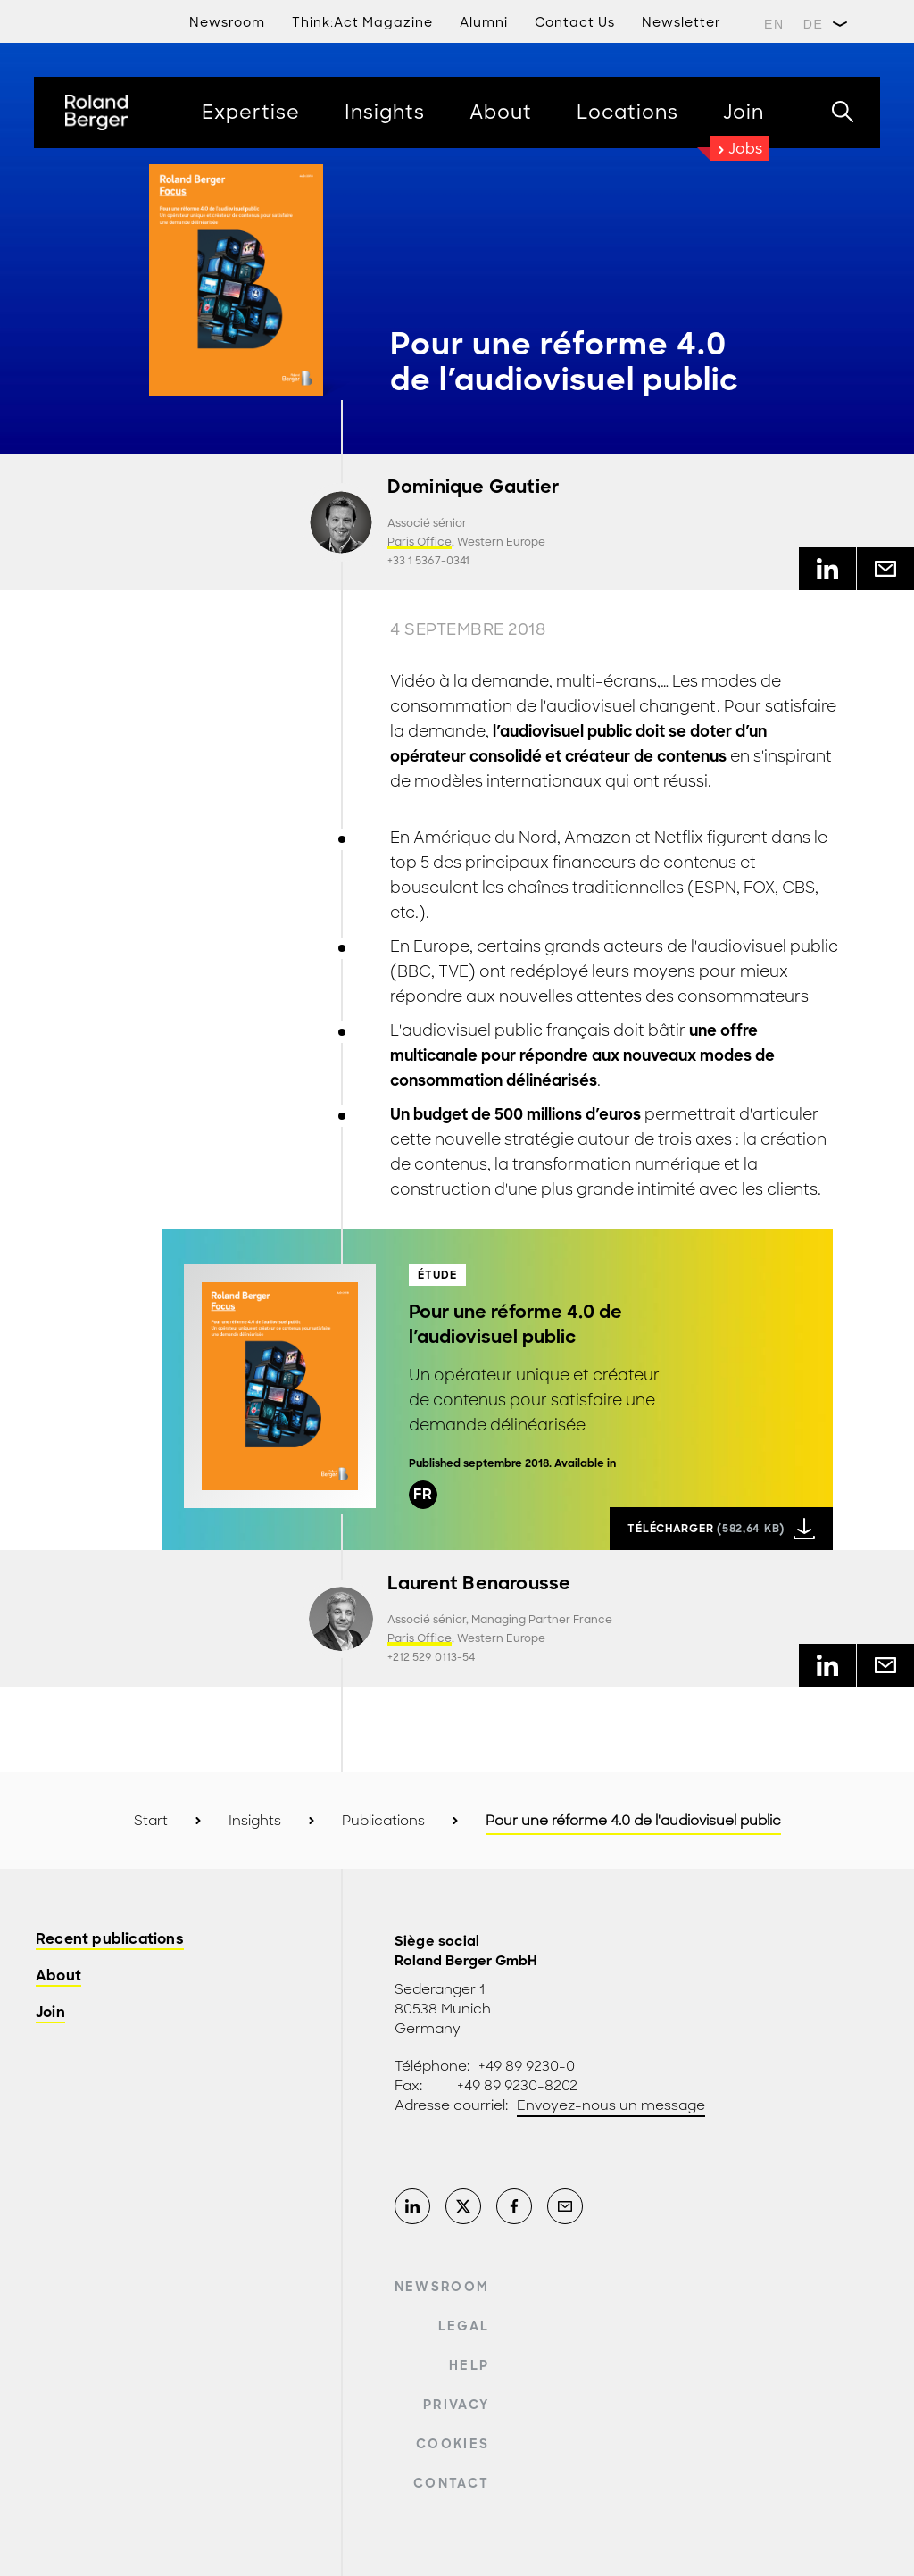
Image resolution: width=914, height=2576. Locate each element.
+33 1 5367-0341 (428, 561)
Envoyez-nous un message (611, 2105)
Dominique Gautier (473, 487)
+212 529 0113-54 (431, 1657)
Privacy (456, 2405)
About (58, 1976)
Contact (451, 2483)
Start (151, 1821)
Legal (464, 2326)
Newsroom (227, 22)
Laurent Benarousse (479, 1583)
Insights (254, 1821)
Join (50, 2013)
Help (469, 2365)
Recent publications (110, 1939)
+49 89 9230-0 (526, 2066)
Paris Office (419, 542)
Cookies (452, 2444)
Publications (383, 1821)
